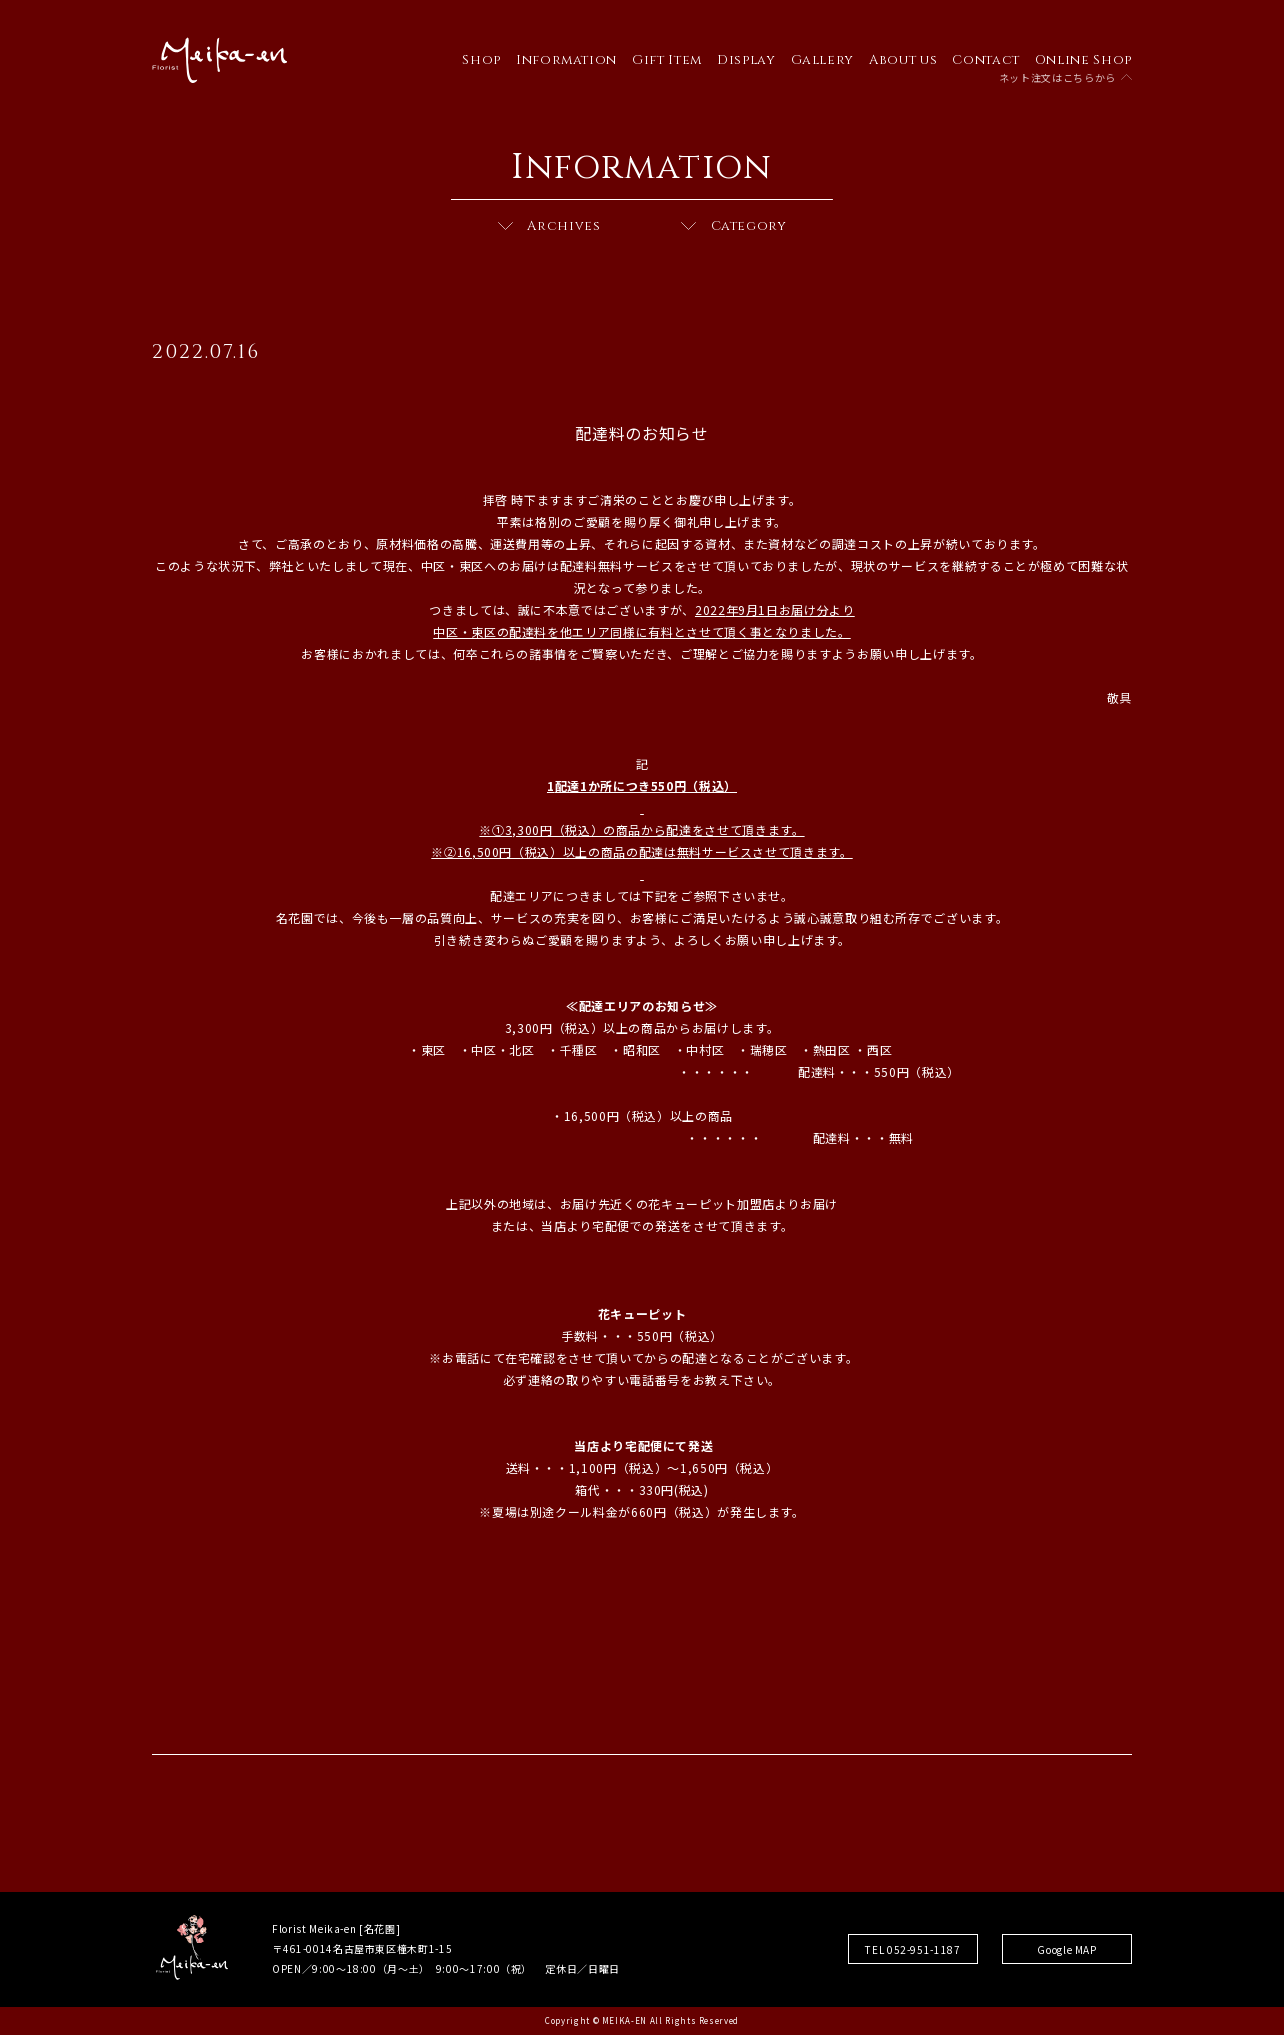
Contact (986, 60)
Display (746, 60)
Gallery (823, 60)
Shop (481, 60)
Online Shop (1083, 60)
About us (903, 60)
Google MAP (1067, 1949)
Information (566, 60)
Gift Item (667, 60)
